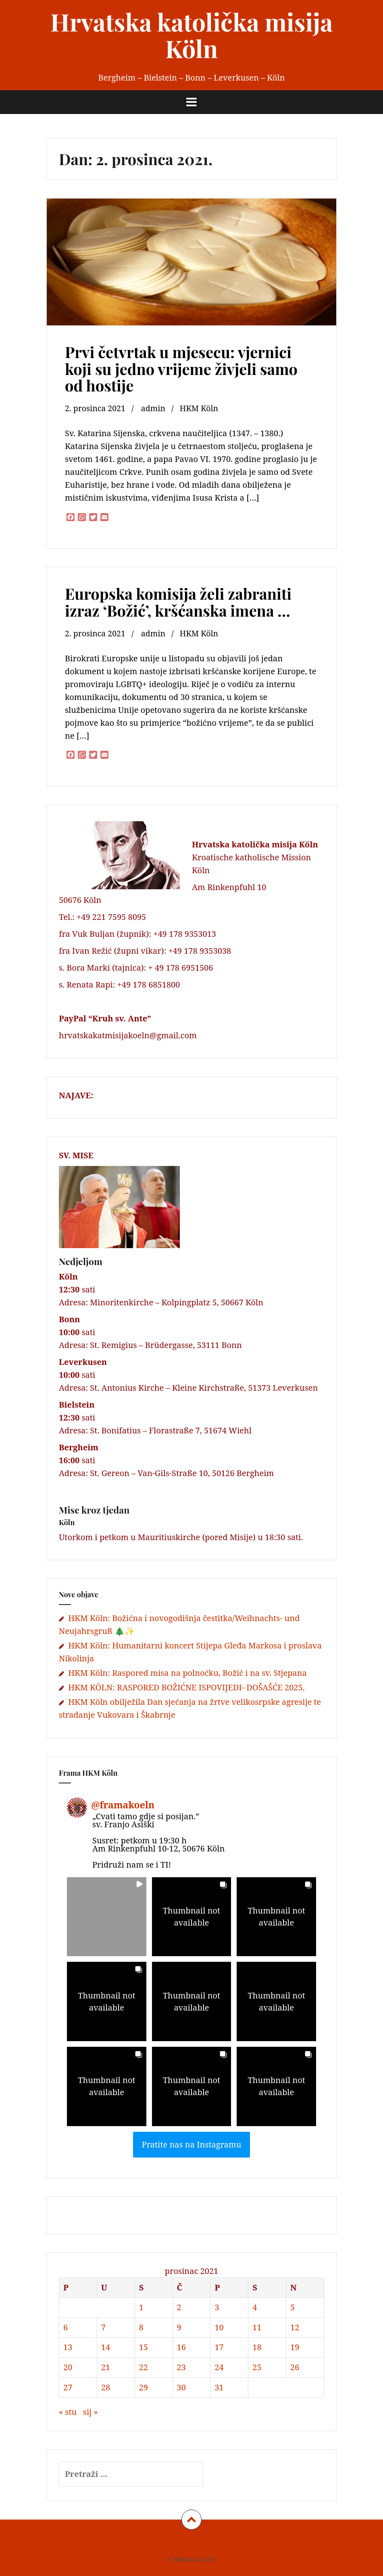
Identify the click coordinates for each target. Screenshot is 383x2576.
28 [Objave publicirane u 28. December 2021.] (105, 2387)
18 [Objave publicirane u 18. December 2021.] (256, 2347)
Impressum (156, 2542)
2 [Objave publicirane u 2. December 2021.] (179, 2307)
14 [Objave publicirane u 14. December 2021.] (105, 2347)
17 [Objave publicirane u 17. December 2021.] (218, 2347)
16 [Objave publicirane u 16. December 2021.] (181, 2347)
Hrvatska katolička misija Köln (191, 34)
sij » (90, 2411)
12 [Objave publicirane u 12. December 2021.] (294, 2327)
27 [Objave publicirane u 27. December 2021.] (67, 2387)
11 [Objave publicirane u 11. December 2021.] (256, 2327)
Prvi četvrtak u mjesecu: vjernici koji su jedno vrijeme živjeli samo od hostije (181, 369)
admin (155, 408)
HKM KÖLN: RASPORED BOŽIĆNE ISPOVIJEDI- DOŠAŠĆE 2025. (186, 1687)
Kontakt (231, 2542)
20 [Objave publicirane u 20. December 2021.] (67, 2367)
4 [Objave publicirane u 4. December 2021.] (254, 2307)
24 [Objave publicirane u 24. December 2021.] (218, 2367)
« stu (68, 2411)
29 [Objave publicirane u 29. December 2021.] (143, 2387)
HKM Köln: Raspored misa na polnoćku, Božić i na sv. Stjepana (187, 1672)
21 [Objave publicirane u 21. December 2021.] (105, 2367)
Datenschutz (196, 2542)
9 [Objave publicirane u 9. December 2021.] (179, 2327)
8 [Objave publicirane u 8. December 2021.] (141, 2327)
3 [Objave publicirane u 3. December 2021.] (216, 2307)
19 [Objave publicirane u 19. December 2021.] (294, 2347)
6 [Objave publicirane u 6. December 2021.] (65, 2327)
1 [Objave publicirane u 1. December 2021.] (141, 2307)
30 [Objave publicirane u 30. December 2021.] (181, 2387)
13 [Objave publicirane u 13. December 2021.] (67, 2347)
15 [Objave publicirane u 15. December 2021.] (143, 2347)
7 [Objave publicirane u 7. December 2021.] (103, 2327)
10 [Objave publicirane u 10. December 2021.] (218, 2327)
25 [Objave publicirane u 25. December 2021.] (256, 2367)
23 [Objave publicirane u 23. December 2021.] (181, 2367)
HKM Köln (201, 408)
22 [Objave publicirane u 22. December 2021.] (143, 2367)
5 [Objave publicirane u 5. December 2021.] (292, 2307)
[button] (106, 1917)
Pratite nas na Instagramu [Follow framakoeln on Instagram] (191, 2144)
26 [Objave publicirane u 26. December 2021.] (294, 2367)
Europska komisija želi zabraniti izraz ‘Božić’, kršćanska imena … (178, 602)
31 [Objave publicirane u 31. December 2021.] (218, 2387)
